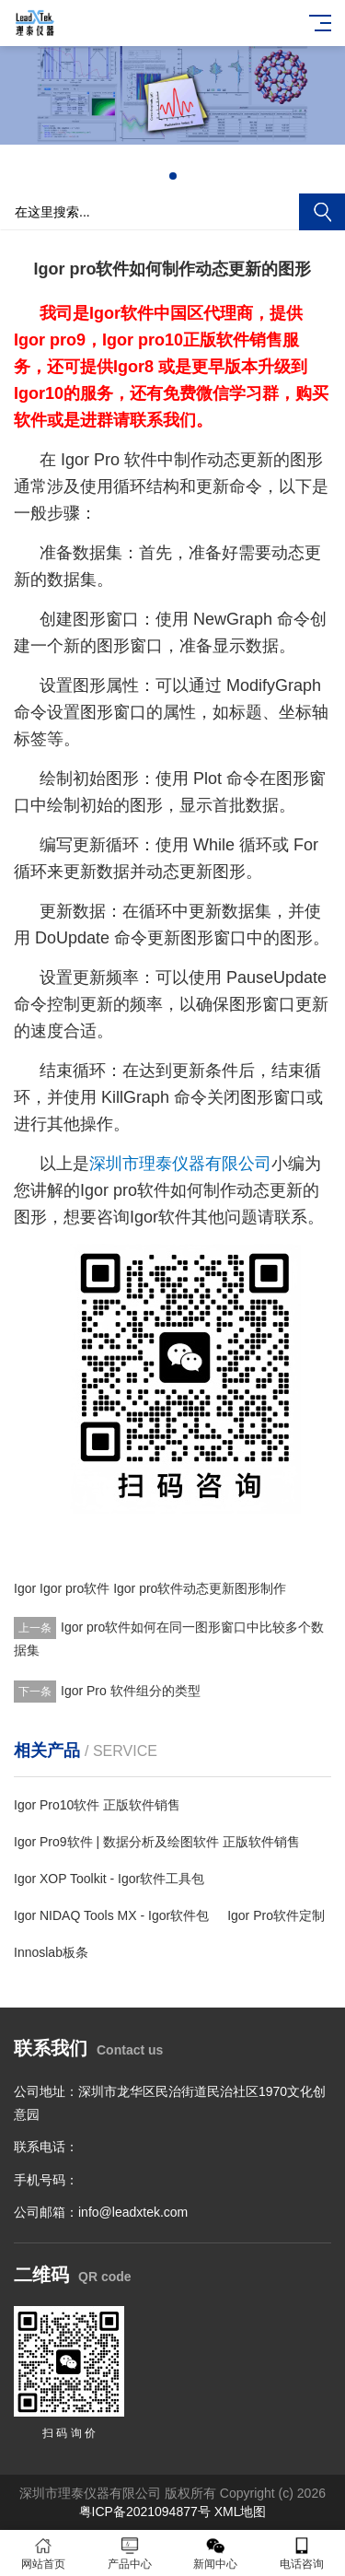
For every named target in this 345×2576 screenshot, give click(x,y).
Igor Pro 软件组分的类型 (131, 1690)
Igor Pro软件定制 (276, 1915)
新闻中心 (216, 2553)
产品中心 (129, 2553)
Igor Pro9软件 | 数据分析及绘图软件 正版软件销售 (157, 1841)
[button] (173, 176)
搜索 (322, 211)
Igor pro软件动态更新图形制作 (199, 1588)
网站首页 (43, 2553)
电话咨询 (302, 2553)
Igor (25, 1588)
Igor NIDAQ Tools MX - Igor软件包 (111, 1915)
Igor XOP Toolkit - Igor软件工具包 (109, 1878)
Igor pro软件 (74, 1588)
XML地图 (240, 2511)
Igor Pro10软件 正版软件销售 (97, 1804)
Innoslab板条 (51, 1952)
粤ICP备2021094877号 (145, 2511)
